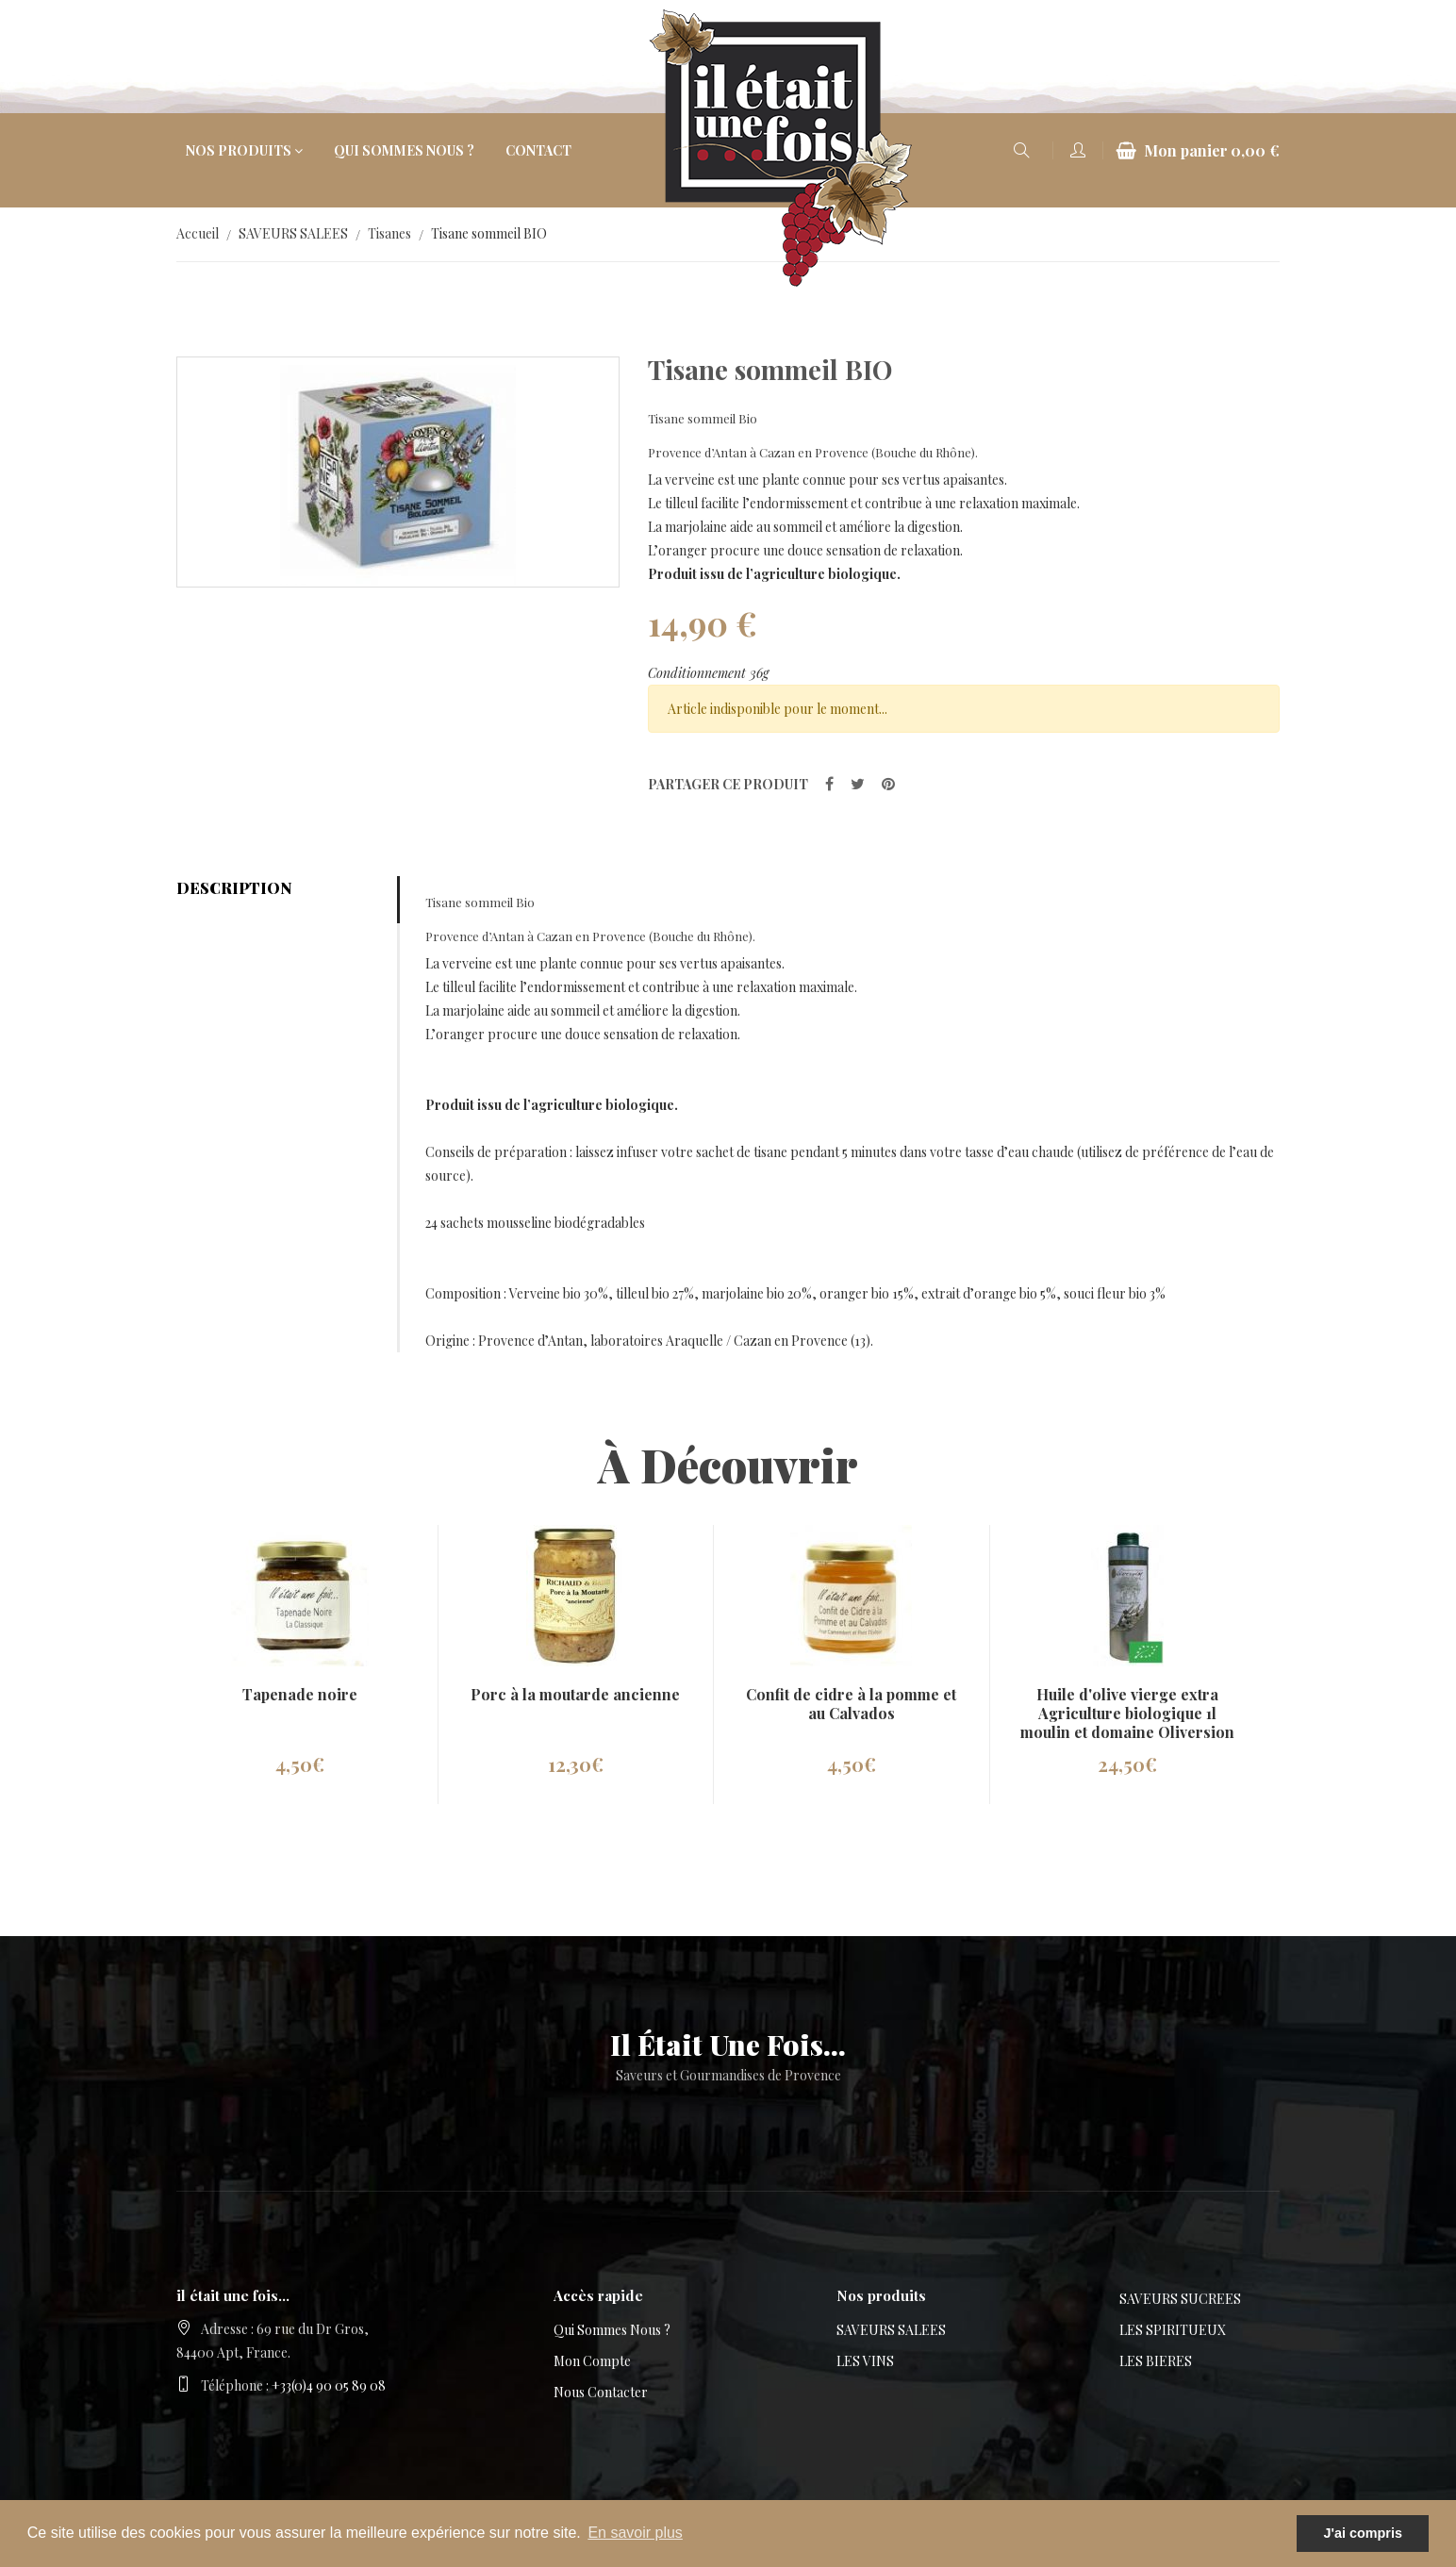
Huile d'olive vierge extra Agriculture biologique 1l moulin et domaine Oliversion (1127, 1713)
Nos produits (238, 150)
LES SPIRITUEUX (1172, 2330)
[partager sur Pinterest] (888, 783)
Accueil (197, 233)
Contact (538, 150)
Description (233, 888)
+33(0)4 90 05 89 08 (329, 2385)
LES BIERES (1155, 2361)
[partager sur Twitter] (858, 783)
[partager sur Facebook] (829, 783)
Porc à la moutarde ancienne (575, 1694)
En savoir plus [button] (635, 2533)
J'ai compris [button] (1362, 2533)
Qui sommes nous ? (404, 150)
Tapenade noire (299, 1694)
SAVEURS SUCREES (1180, 2299)
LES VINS (865, 2361)
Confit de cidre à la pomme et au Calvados (851, 1703)
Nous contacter (601, 2392)
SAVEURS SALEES (293, 233)
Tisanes (389, 233)
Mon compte (592, 2361)
